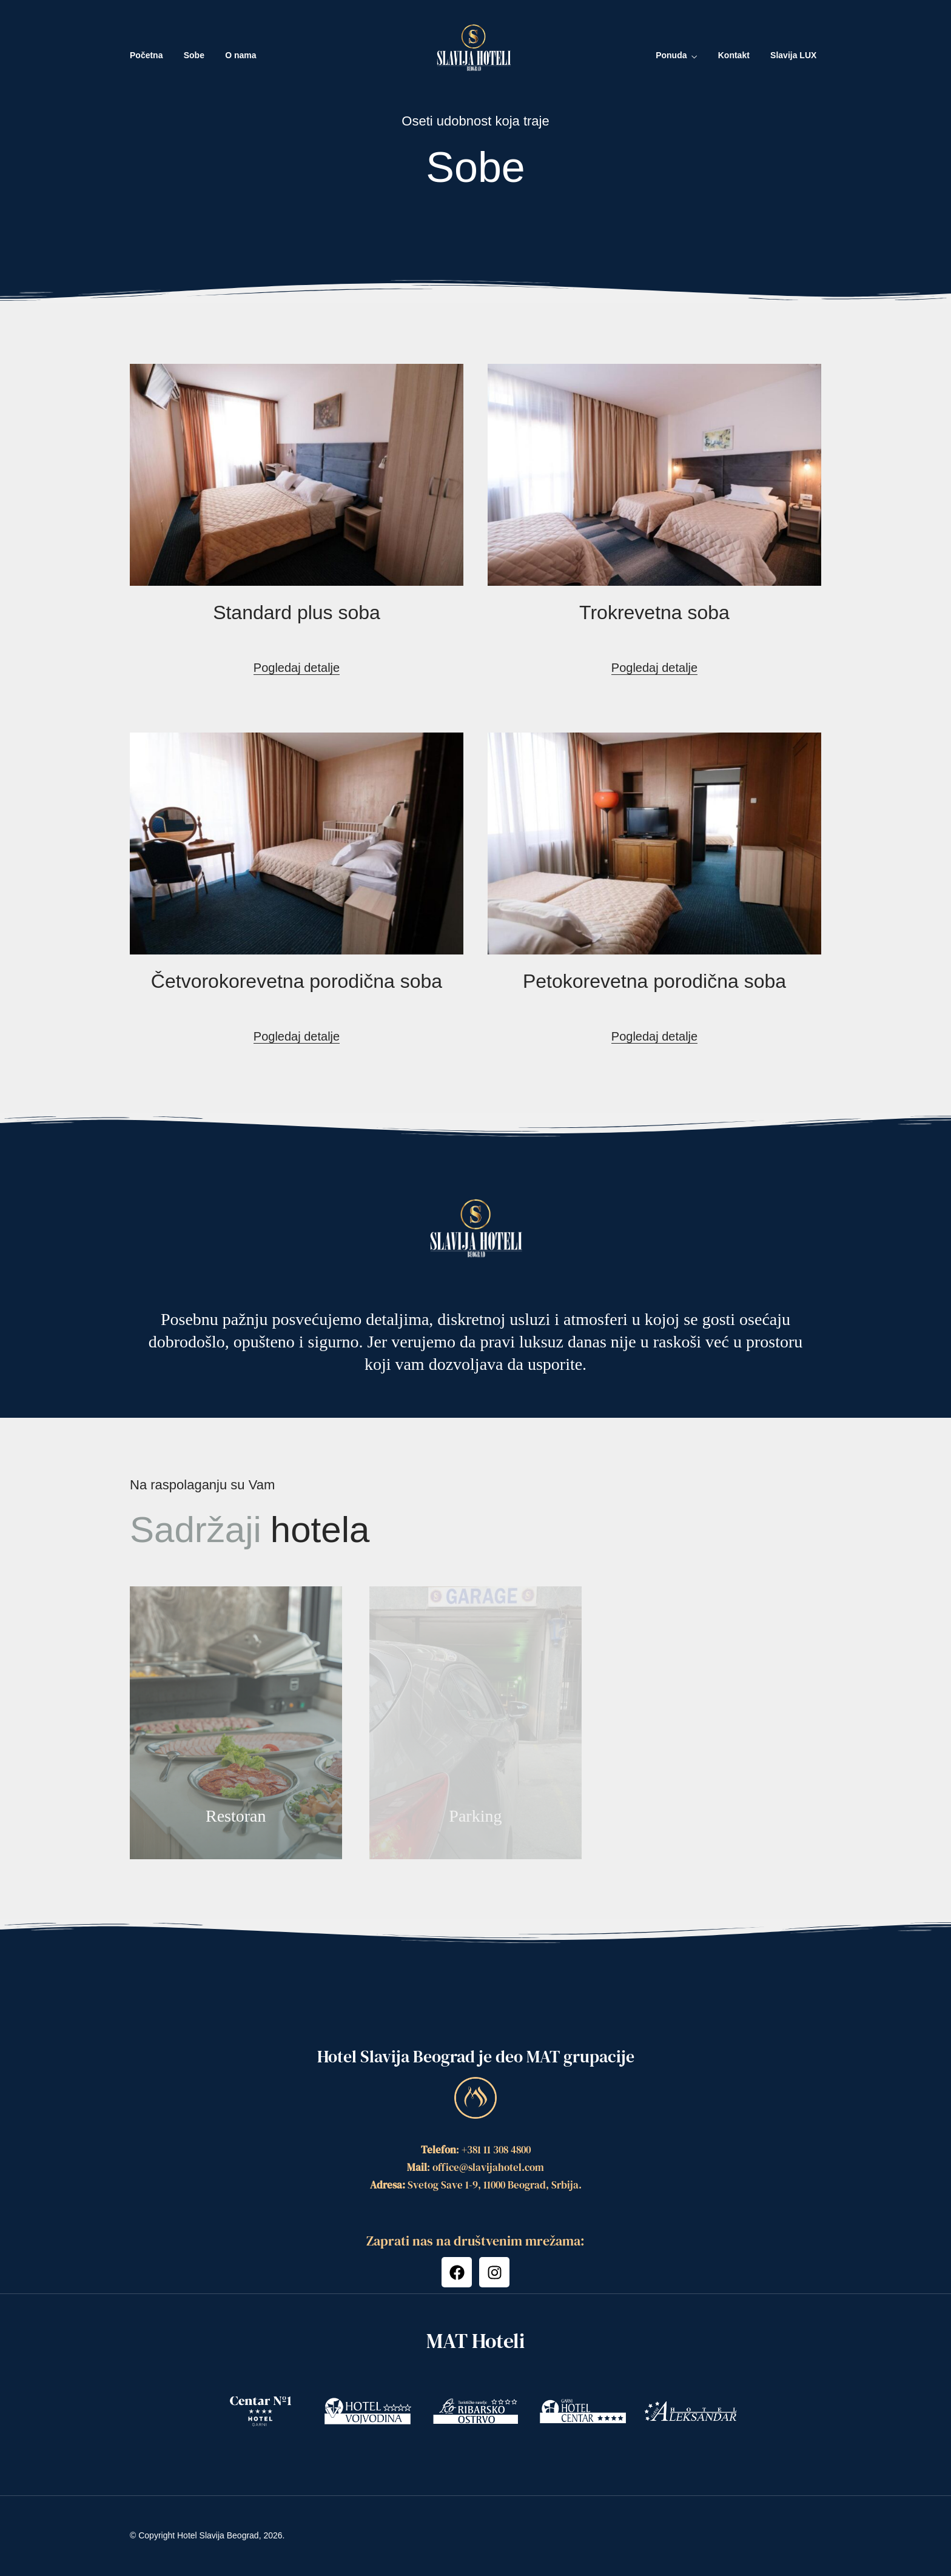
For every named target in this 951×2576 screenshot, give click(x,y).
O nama (240, 55)
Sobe (194, 55)
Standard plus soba (296, 612)
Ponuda (671, 55)
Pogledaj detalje (297, 667)
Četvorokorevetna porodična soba (296, 981)
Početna (146, 55)
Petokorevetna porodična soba (654, 981)
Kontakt (734, 55)
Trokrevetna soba (654, 612)
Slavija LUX (793, 55)
